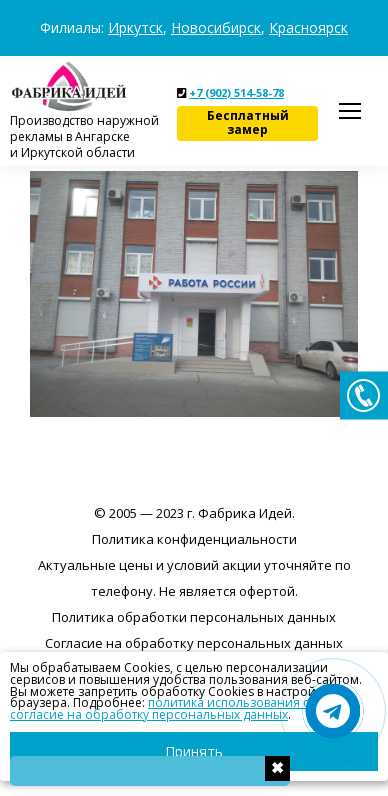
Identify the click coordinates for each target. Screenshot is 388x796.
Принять (194, 751)
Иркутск (135, 27)
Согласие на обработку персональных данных (194, 643)
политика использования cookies (247, 702)
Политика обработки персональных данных (194, 617)
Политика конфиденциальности (194, 539)
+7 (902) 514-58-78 (236, 92)
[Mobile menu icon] (350, 111)
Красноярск (308, 27)
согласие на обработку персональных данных (149, 714)
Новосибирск (216, 27)
